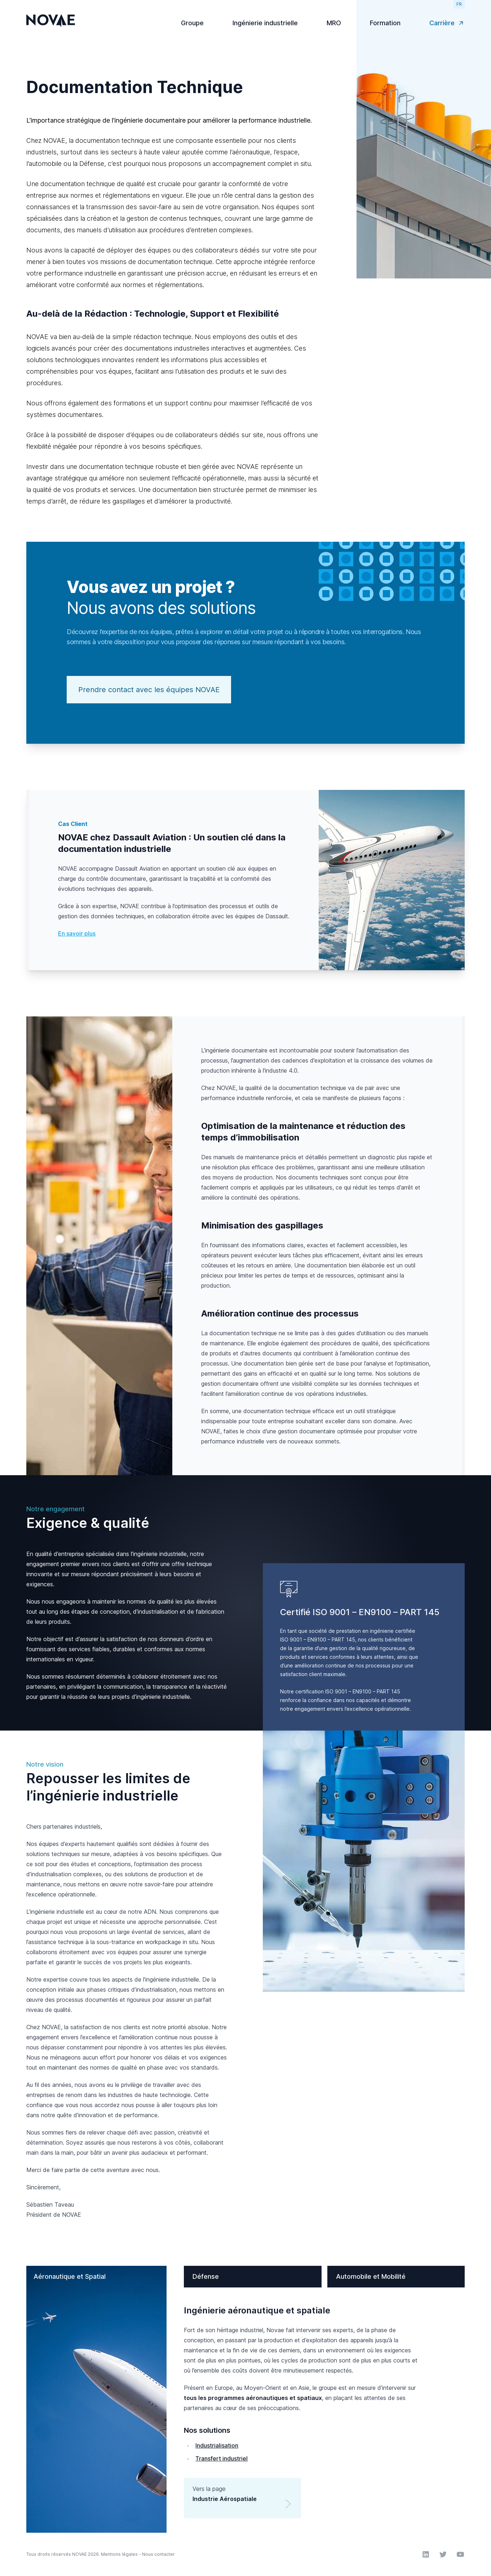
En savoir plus (77, 933)
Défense (206, 2276)
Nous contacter (158, 2554)
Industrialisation (216, 2445)
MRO (334, 23)
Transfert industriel (221, 2458)
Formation (385, 23)
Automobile (371, 2276)
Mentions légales (119, 2554)
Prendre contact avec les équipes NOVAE (149, 689)
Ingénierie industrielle (265, 23)
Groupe (192, 23)
